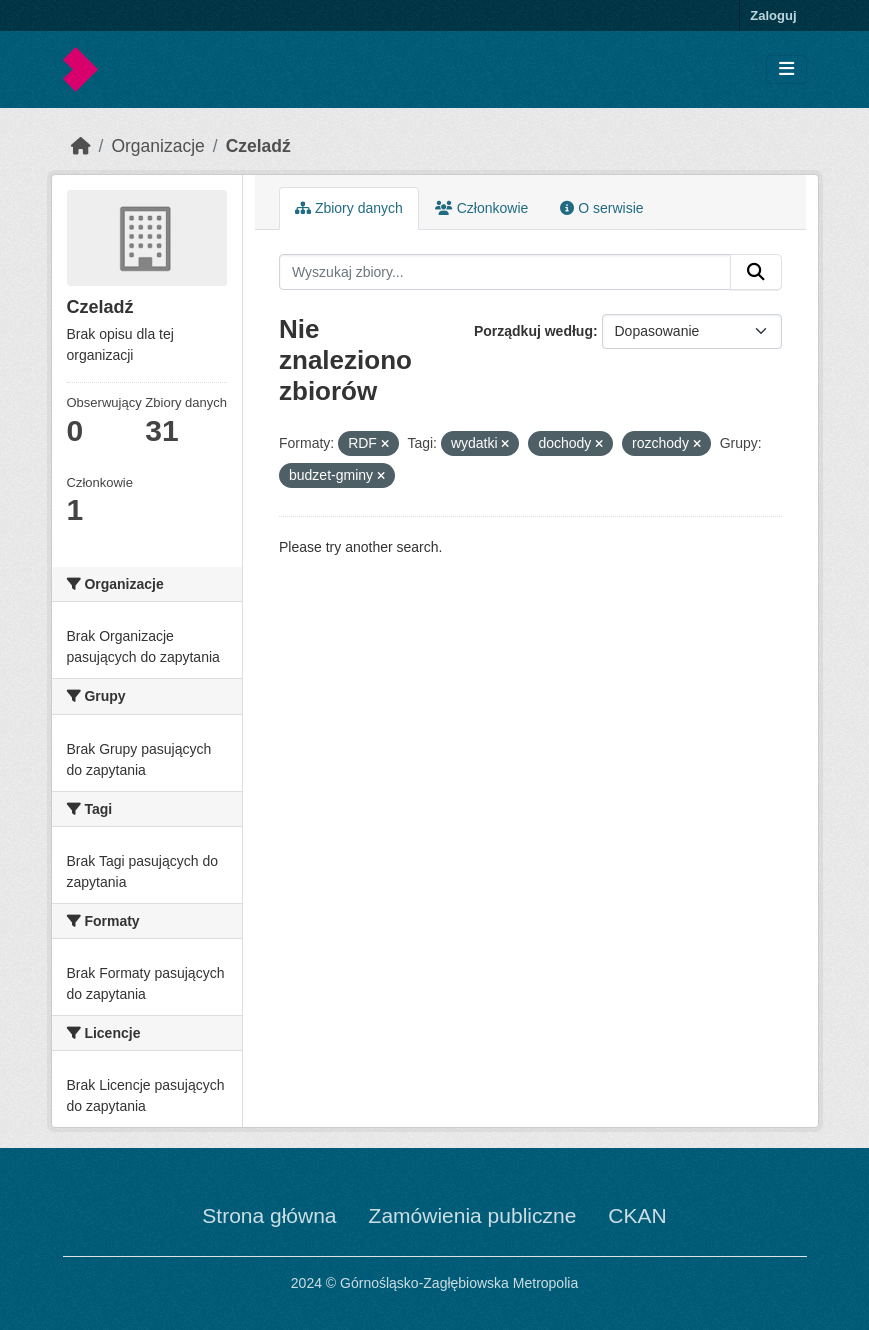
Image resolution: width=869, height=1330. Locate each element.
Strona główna (269, 1215)
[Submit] (756, 272)
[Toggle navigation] (786, 69)
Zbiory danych (349, 208)
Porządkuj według (533, 331)
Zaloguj (773, 15)
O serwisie (601, 208)
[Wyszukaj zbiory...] (505, 272)
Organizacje (157, 146)
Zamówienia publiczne (473, 1215)
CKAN (637, 1215)
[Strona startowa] (81, 146)
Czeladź (258, 146)
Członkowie (481, 208)
